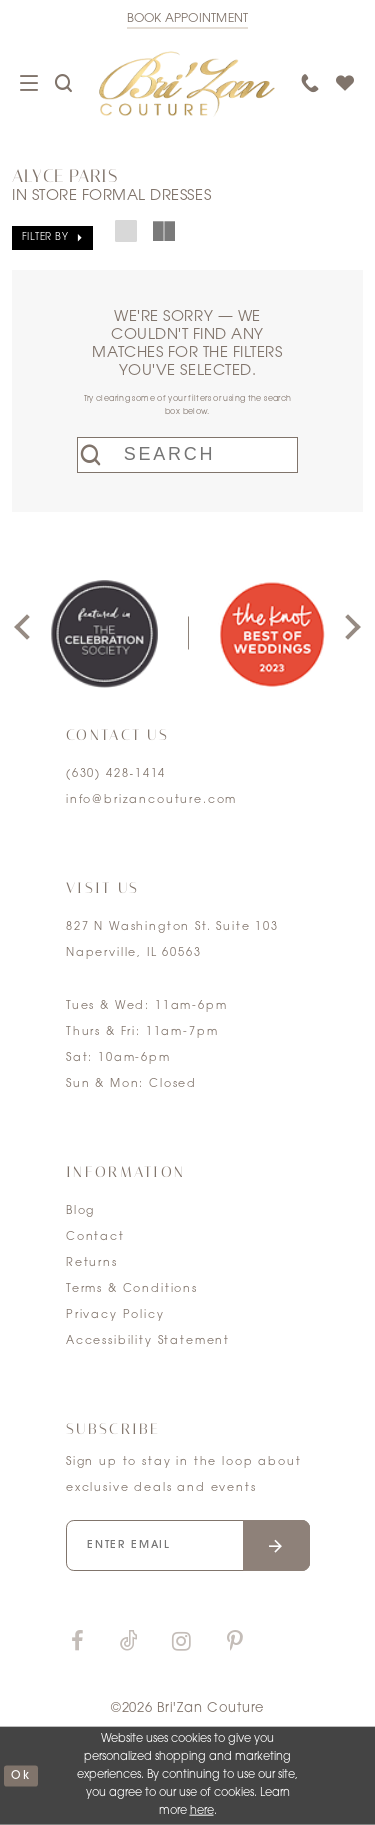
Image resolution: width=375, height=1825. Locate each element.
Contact (95, 1237)
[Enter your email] (188, 1545)
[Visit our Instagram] (181, 1642)
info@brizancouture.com (151, 800)
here (202, 1811)
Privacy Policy (115, 1315)
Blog (80, 1211)
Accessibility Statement (148, 1341)
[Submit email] (276, 1545)
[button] (52, 238)
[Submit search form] (95, 455)
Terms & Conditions (132, 1289)
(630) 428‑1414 (116, 774)
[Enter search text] (187, 455)
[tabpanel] (104, 633)
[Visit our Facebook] (77, 1642)
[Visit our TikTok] (129, 1642)
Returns (92, 1263)
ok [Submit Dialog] (20, 1775)
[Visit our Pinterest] (235, 1642)
